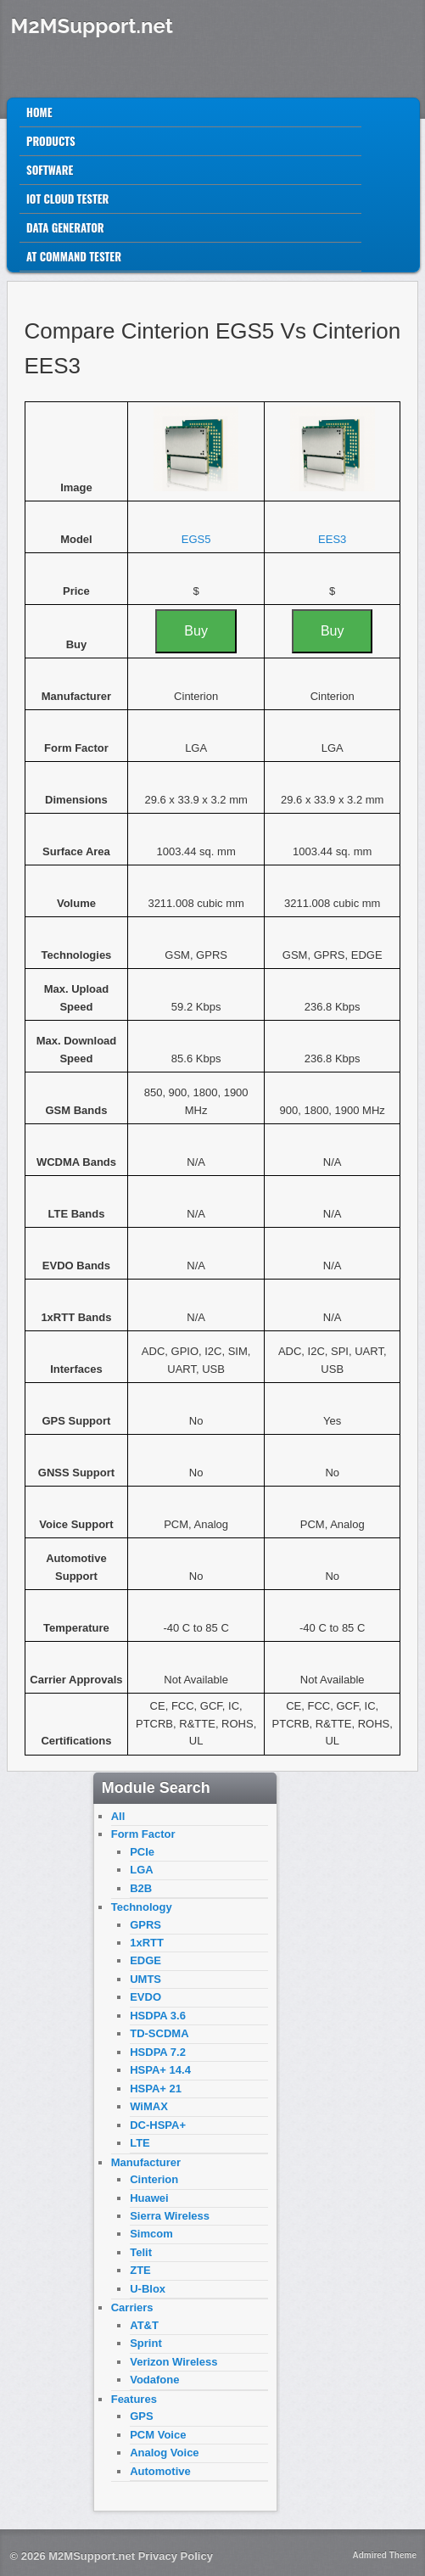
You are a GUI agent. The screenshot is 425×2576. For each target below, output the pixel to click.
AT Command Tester (73, 256)
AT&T (144, 2325)
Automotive (160, 2471)
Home (39, 112)
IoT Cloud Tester (67, 198)
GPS (141, 2416)
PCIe (142, 1851)
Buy (196, 631)
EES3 (332, 539)
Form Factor (143, 1834)
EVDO (145, 1997)
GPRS (145, 1924)
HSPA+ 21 (156, 2088)
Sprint (146, 2343)
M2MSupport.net (92, 26)
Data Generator (65, 227)
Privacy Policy (175, 2556)
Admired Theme (384, 2555)
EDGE (145, 1960)
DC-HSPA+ (158, 2125)
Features (134, 2399)
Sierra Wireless (170, 2215)
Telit (141, 2252)
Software (49, 169)
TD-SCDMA (159, 2033)
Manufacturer (146, 2162)
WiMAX (149, 2106)
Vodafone (154, 2379)
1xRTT (147, 1942)
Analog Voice (164, 2452)
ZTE (140, 2270)
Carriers (132, 2307)
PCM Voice (158, 2434)
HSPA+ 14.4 (160, 2070)
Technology (141, 1907)
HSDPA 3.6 (158, 2015)
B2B (141, 1888)
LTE (140, 2142)
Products (50, 140)
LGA (141, 1869)
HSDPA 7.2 (158, 2052)
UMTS (145, 1979)
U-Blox (147, 2288)
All (118, 1816)
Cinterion (154, 2179)
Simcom (151, 2233)
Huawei (149, 2198)
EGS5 (196, 539)
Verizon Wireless (173, 2361)
